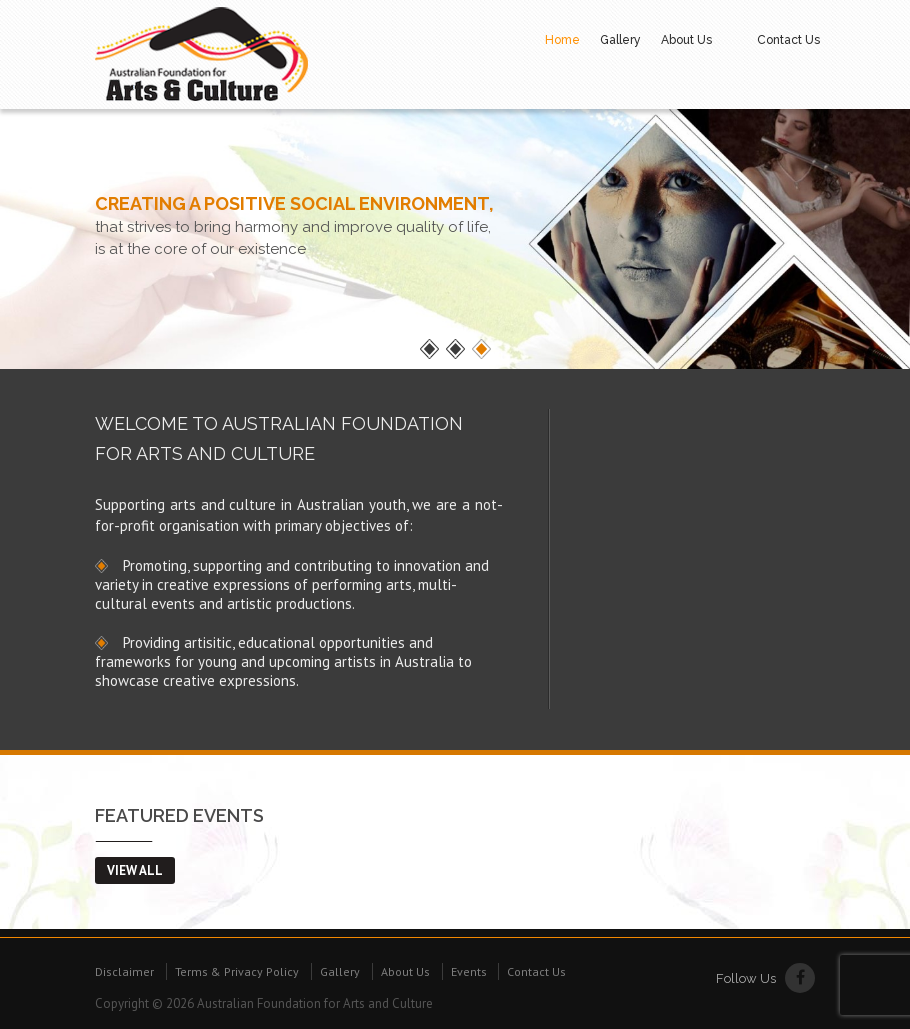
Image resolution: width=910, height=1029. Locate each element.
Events (469, 971)
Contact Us (788, 40)
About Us (686, 40)
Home (562, 40)
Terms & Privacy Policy (237, 971)
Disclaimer (124, 971)
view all (135, 870)
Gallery (620, 40)
